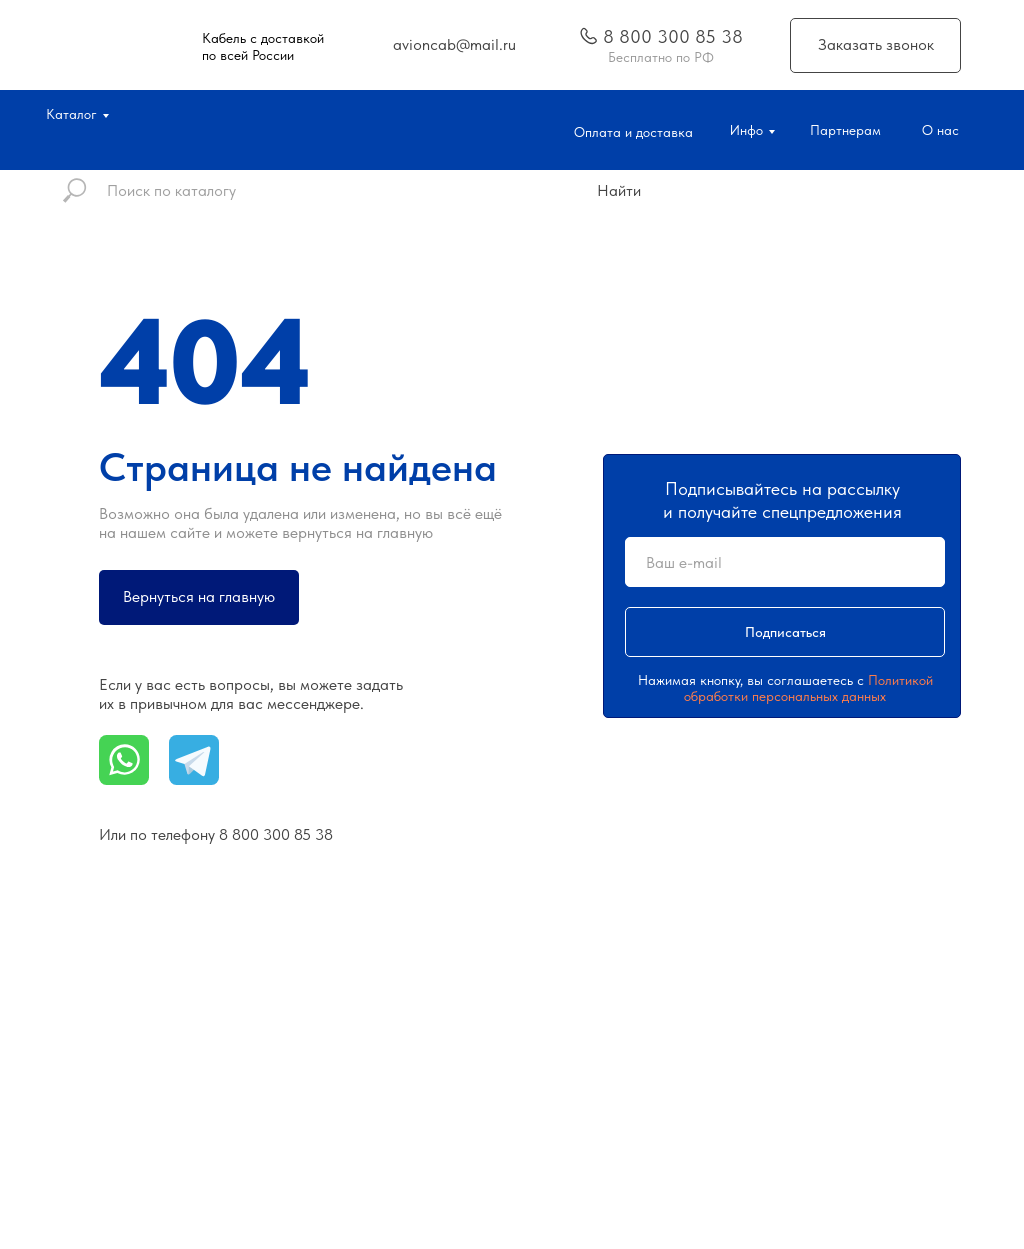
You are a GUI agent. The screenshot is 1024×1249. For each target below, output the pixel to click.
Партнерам (845, 130)
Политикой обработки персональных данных (808, 688)
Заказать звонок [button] (876, 44)
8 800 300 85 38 (673, 36)
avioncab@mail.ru (454, 44)
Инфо (746, 130)
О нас (940, 130)
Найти (619, 190)
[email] (785, 562)
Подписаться (785, 632)
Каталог (71, 114)
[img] (589, 36)
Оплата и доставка (633, 132)
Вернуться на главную (199, 596)
